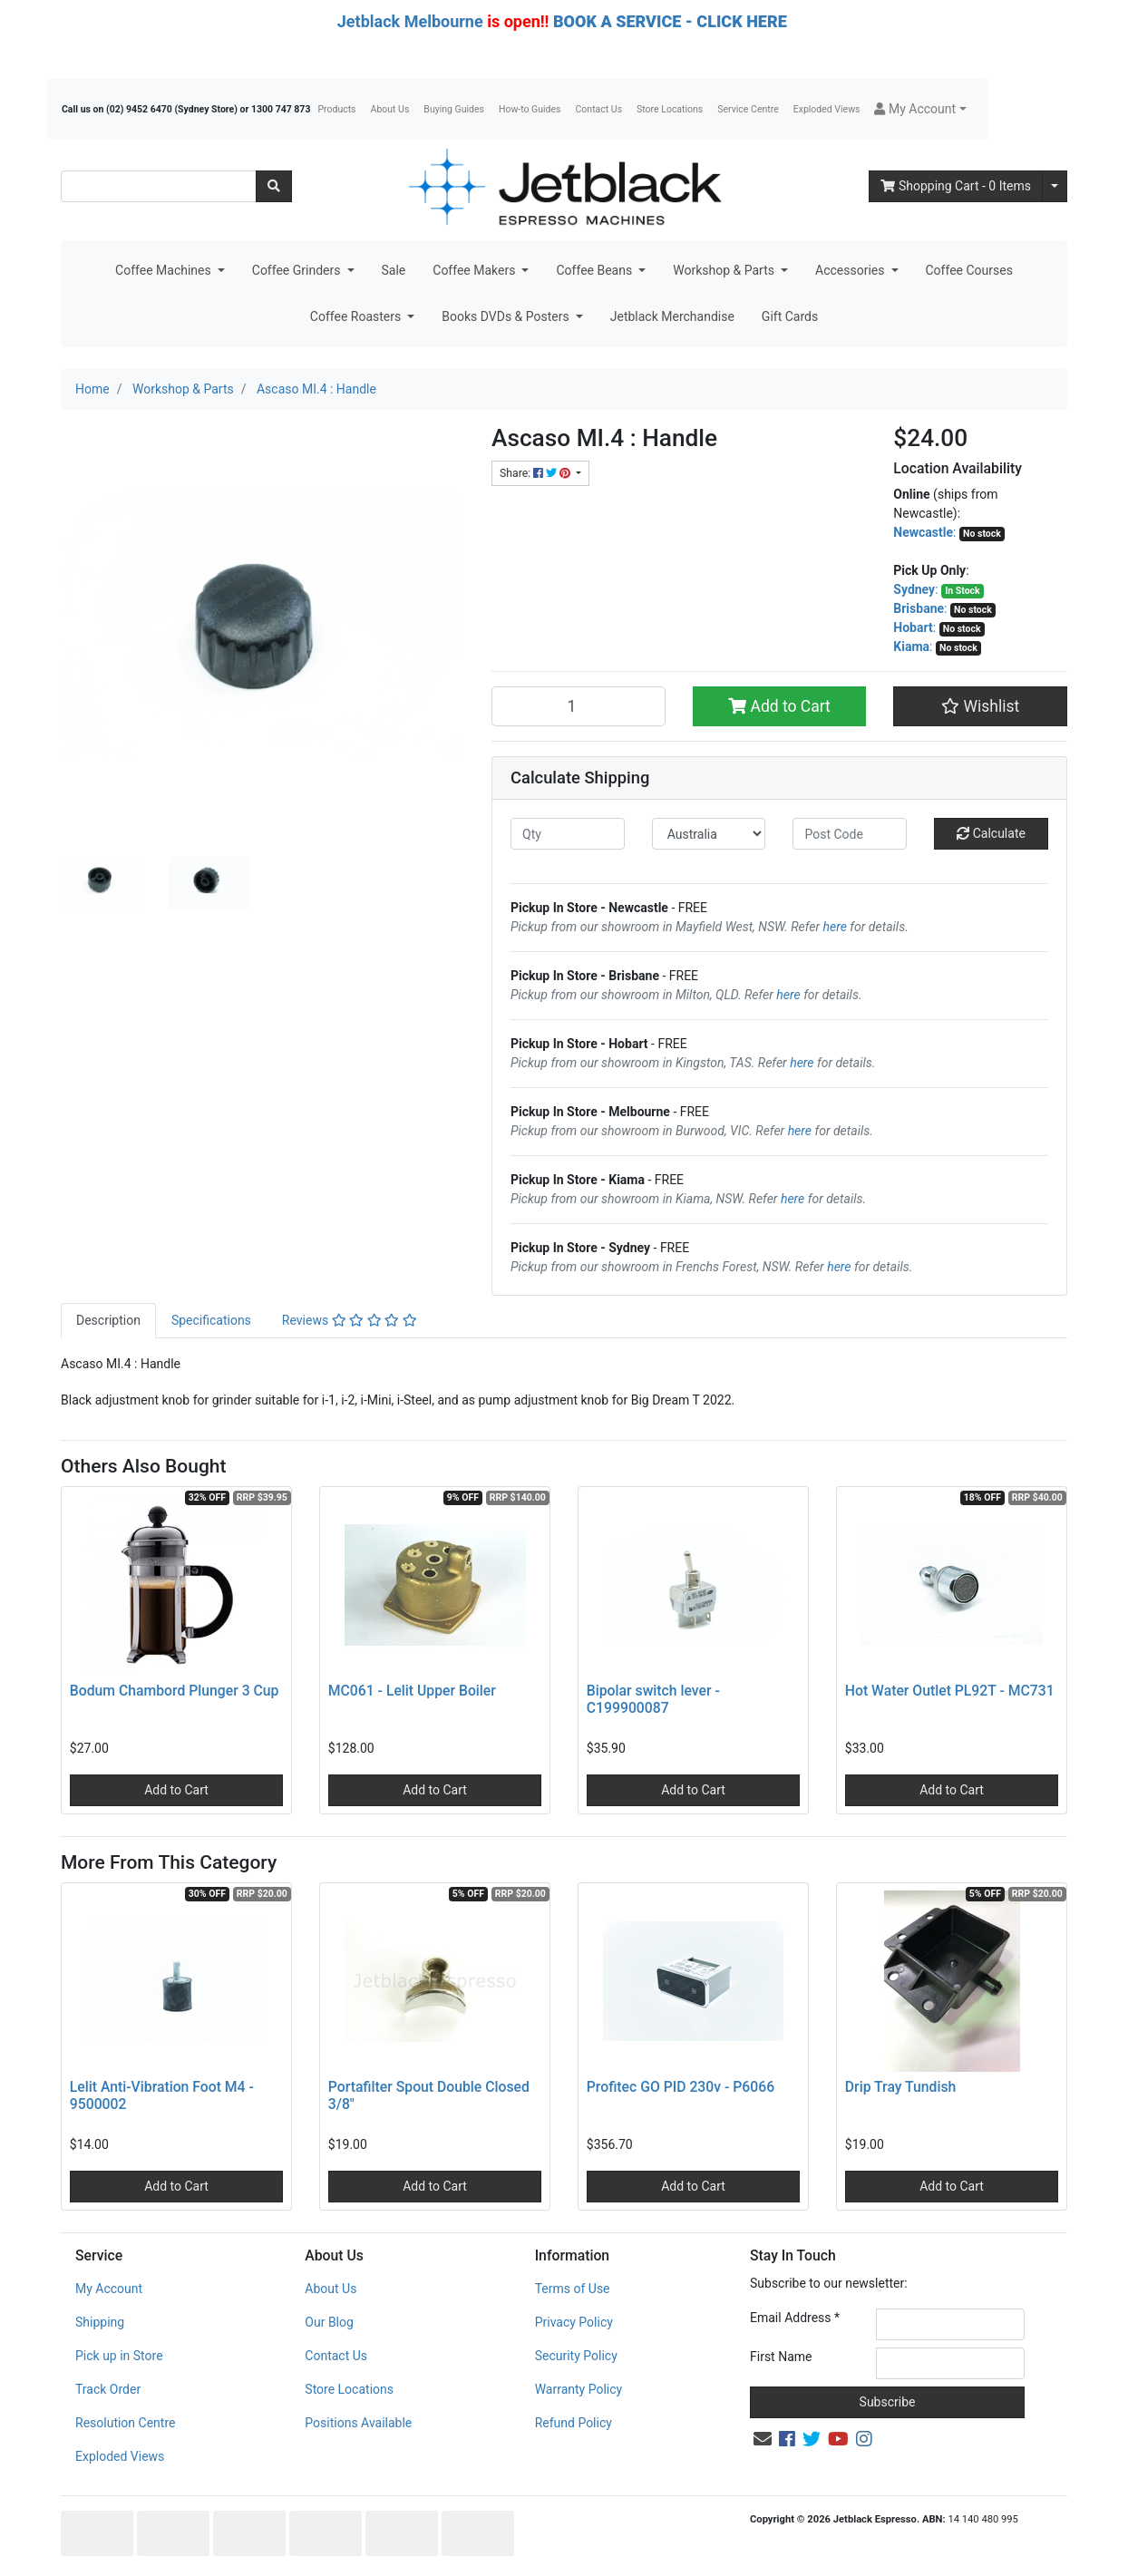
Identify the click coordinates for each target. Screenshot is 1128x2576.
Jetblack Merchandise (672, 316)
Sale (394, 270)
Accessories (851, 270)
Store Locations (670, 109)
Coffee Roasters (357, 316)
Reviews (349, 1320)
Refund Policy (573, 2423)
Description (108, 1320)
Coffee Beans (595, 270)
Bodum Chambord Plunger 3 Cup (174, 1690)
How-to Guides (530, 109)
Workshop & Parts (725, 270)
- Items (955, 186)
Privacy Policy (574, 2322)
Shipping (99, 2322)
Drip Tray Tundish (900, 2086)
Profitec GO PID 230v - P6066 (680, 2086)
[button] (920, 109)
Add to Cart (779, 706)
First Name (781, 2356)
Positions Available (358, 2423)
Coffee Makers (476, 270)
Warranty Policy (579, 2389)
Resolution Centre (125, 2423)
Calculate (991, 833)
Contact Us (599, 109)
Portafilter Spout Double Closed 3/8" (429, 2095)
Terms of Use (572, 2288)
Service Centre (747, 109)
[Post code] (850, 834)
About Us (390, 109)
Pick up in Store (119, 2355)
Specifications (211, 1320)
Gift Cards (790, 316)
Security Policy (576, 2355)
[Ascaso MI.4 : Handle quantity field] (578, 706)
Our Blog (329, 2322)
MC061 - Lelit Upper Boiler (412, 1690)
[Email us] (763, 2439)
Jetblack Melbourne (410, 21)
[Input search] (159, 186)
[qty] (568, 834)
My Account (108, 2288)
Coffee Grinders (298, 270)
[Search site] (274, 186)
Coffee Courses (969, 270)
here (835, 926)
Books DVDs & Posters (507, 316)
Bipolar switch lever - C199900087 (653, 1699)
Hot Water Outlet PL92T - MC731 (950, 1690)
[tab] (108, 1320)
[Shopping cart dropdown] (1054, 186)
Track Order (108, 2389)
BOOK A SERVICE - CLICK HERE (670, 21)
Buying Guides (453, 109)
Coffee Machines (164, 270)
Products (336, 109)
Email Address (795, 2317)
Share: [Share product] (536, 473)
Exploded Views (827, 109)
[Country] (709, 834)
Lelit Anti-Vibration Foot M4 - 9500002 (162, 2095)
